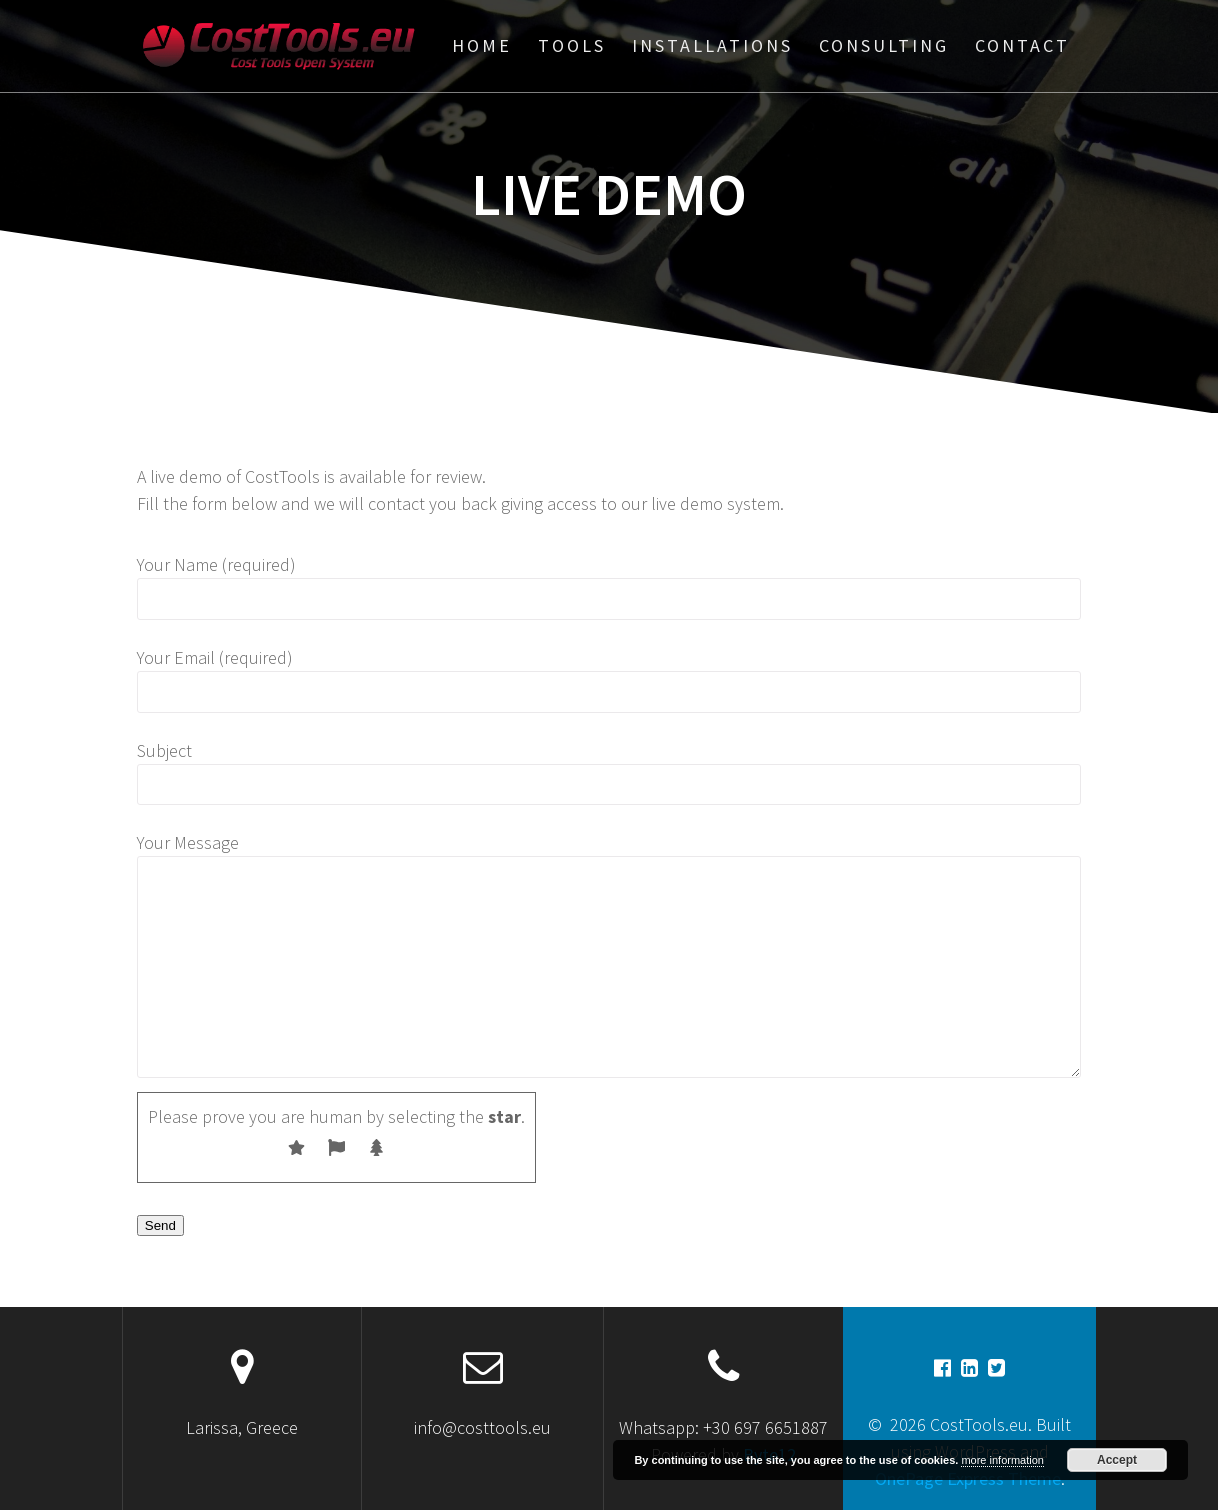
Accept (1117, 1460)
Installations (712, 45)
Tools (572, 45)
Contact (1022, 45)
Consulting (884, 45)
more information (1002, 1460)
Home (482, 45)
